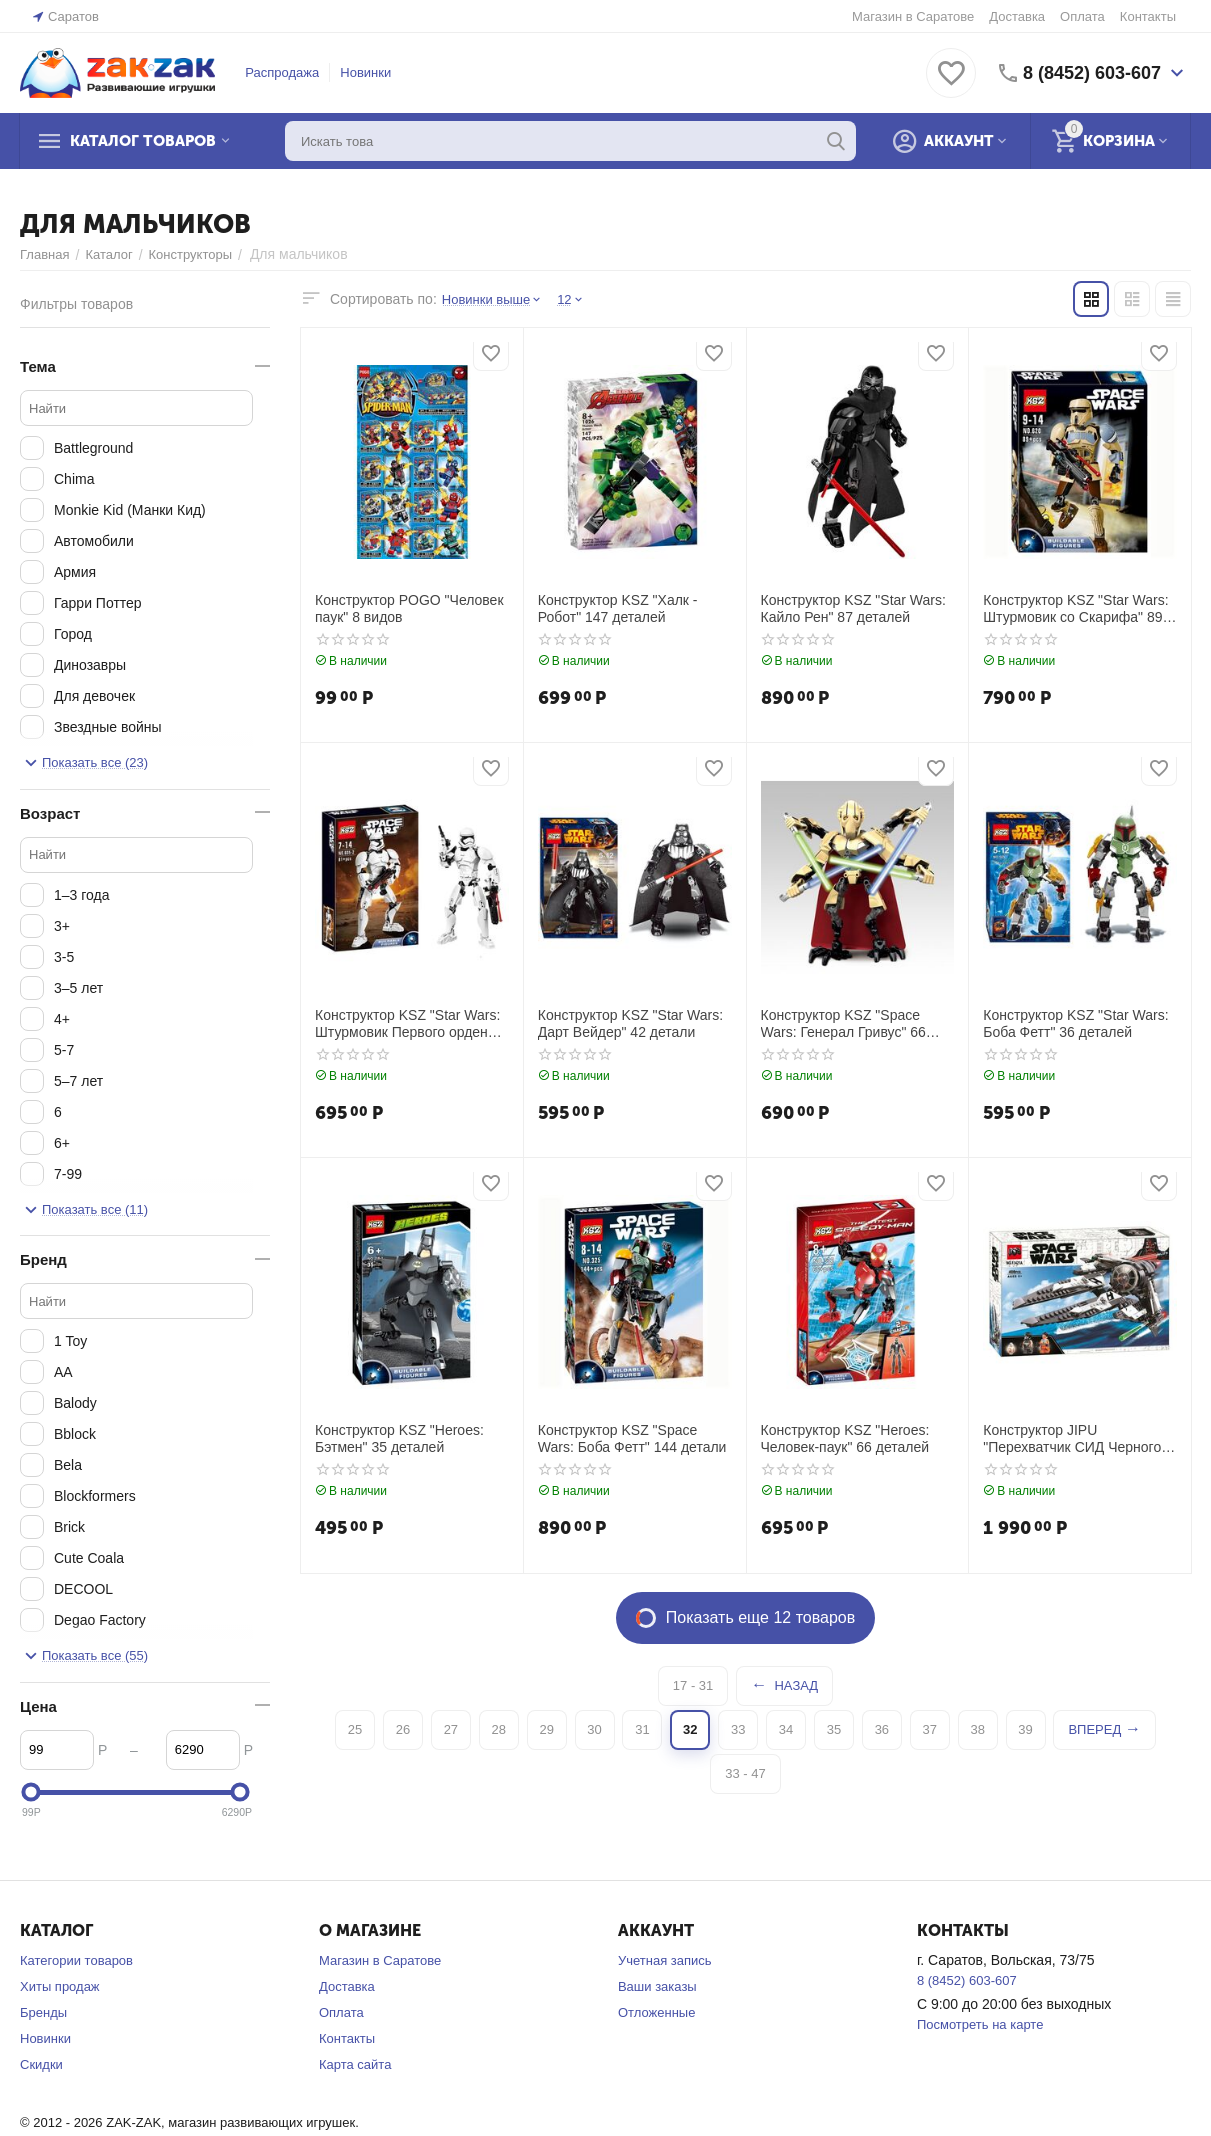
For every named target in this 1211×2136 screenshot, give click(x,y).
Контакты (1148, 16)
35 (834, 1729)
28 (499, 1729)
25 (355, 1729)
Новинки (365, 72)
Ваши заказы (657, 1986)
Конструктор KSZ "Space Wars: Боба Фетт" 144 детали (632, 1438)
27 (451, 1729)
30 (594, 1729)
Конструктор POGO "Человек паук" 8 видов (409, 608)
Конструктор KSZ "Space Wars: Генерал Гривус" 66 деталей (843, 1024)
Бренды (43, 2012)
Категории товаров (76, 1960)
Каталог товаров (143, 141)
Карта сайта (355, 2064)
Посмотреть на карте (980, 2024)
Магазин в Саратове (913, 16)
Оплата (1082, 16)
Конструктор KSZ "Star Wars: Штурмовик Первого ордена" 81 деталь (408, 1024)
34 (786, 1729)
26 (403, 1729)
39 (1025, 1729)
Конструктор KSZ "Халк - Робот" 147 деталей (618, 608)
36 (882, 1729)
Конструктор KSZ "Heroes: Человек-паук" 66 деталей (845, 1438)
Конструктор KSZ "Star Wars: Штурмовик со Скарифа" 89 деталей (1075, 609)
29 (546, 1729)
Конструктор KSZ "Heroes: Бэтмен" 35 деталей (399, 1438)
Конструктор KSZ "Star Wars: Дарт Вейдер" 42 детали (630, 1023)
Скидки (41, 2064)
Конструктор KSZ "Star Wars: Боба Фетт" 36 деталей (1075, 1023)
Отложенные (656, 2012)
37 (930, 1729)
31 (642, 1729)
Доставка (1017, 16)
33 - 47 (745, 1773)
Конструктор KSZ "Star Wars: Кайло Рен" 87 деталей (853, 608)
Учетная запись (665, 1960)
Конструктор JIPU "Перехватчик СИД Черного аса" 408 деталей (1072, 1439)
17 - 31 (693, 1685)
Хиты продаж (60, 1986)
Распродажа (282, 72)
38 (977, 1729)
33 (738, 1729)
